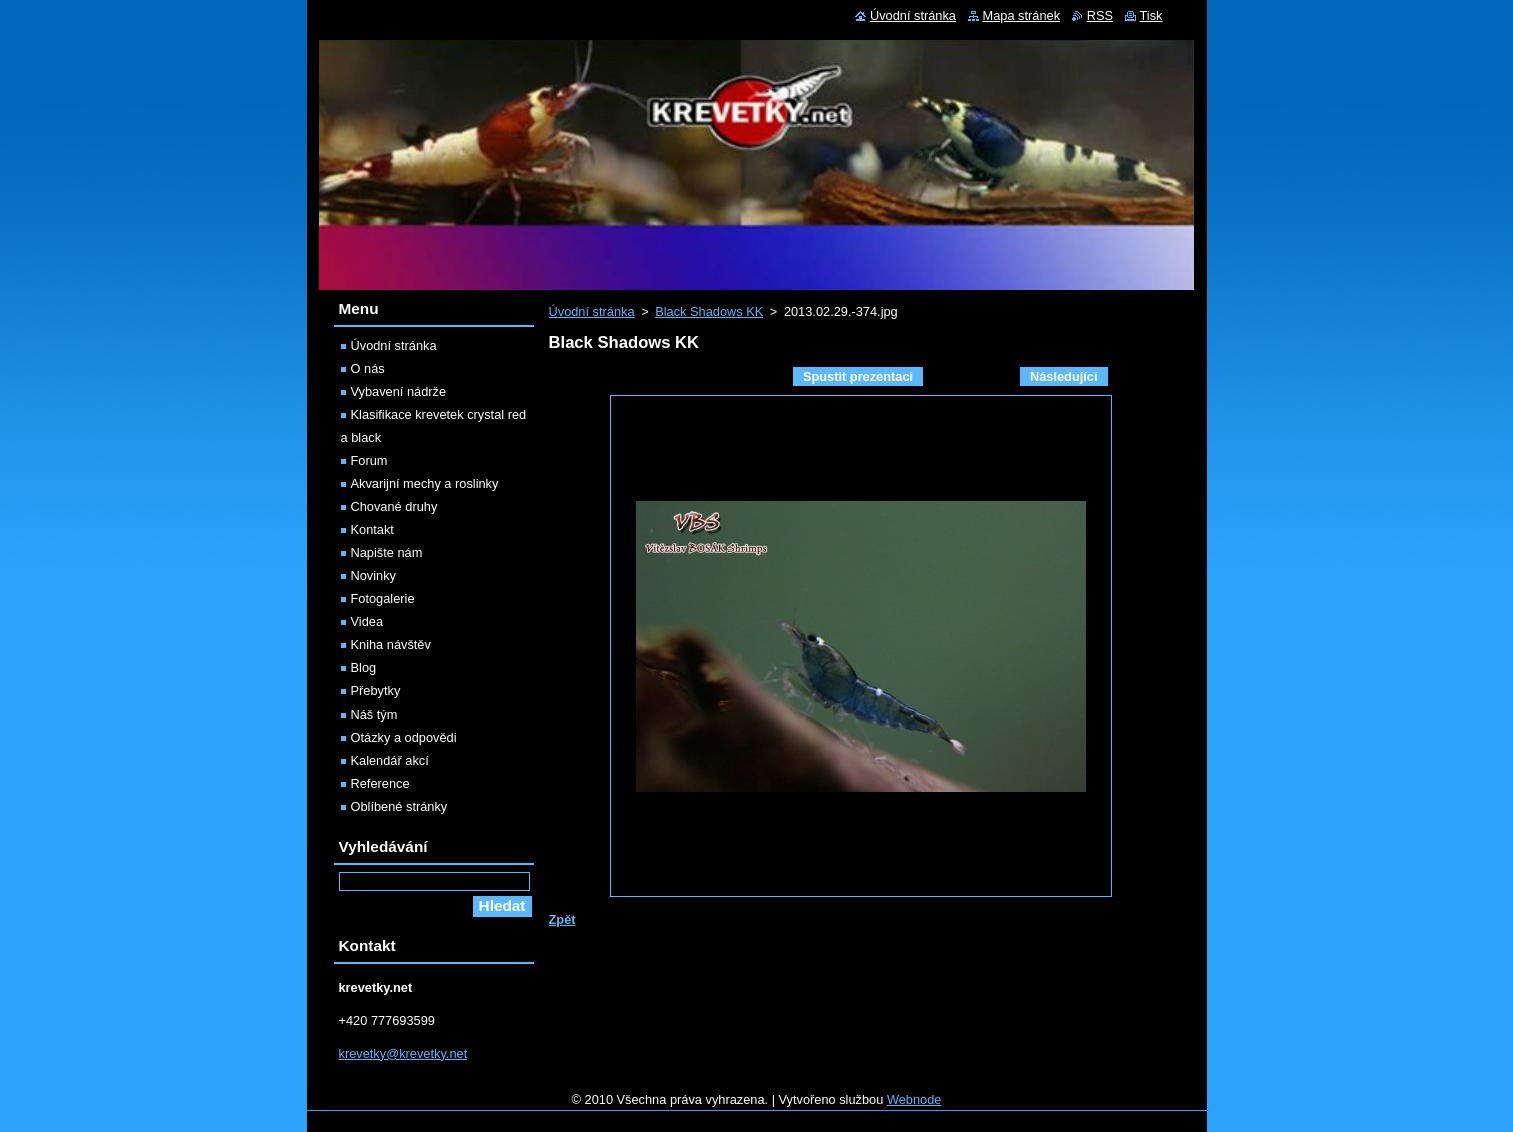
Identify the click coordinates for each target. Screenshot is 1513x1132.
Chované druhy (394, 506)
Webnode (914, 1099)
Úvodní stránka (592, 311)
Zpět (562, 919)
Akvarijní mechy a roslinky (425, 483)
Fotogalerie (383, 598)
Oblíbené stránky (399, 806)
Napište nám (387, 552)
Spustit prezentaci (858, 376)
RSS (1100, 15)
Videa (367, 621)
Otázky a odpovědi (404, 737)
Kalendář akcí (390, 760)
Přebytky (376, 690)
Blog (364, 667)
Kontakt (372, 529)
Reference (380, 783)
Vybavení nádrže (399, 391)
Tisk (1151, 15)
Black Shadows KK (709, 311)
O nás (368, 368)
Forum (369, 460)
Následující (1064, 376)
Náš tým (374, 714)
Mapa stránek (1022, 15)
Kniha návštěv (391, 644)
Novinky (374, 575)
